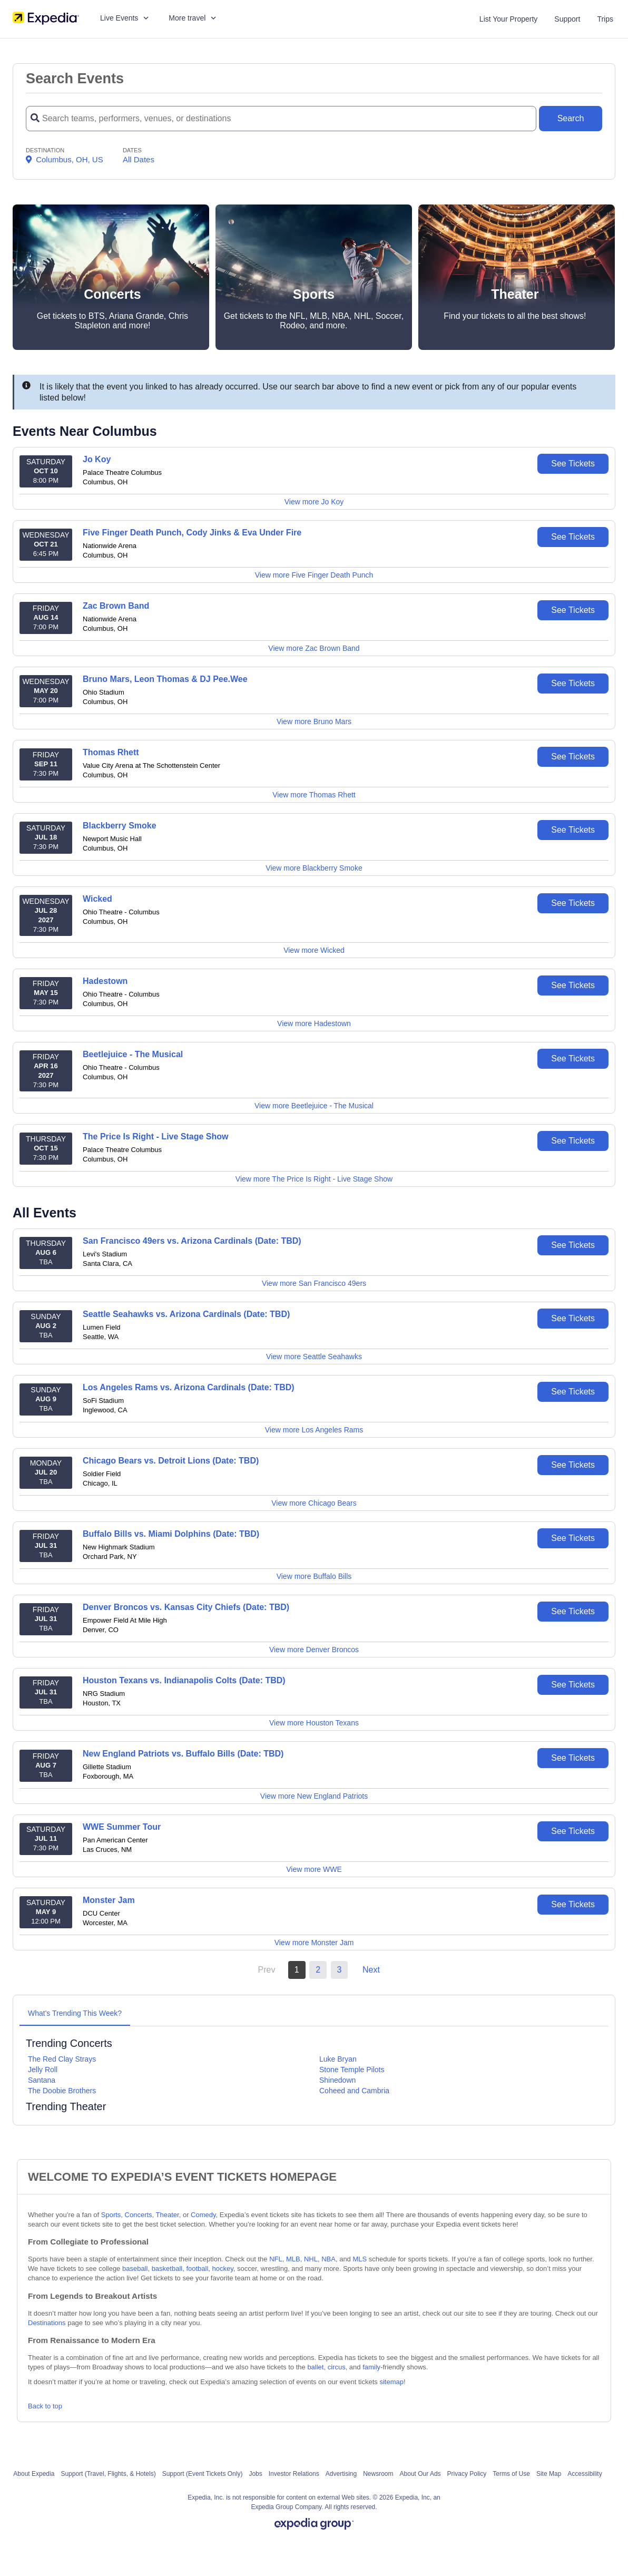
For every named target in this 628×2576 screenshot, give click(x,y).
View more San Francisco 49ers (314, 1283)
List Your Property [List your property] (508, 19)
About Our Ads (420, 2473)
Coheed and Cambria (354, 2090)
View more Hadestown (314, 1023)
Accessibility (584, 2473)
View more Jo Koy (314, 501)
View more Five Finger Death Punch (314, 575)
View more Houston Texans (314, 1723)
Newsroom (378, 2473)
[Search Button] (570, 118)
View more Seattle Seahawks (314, 1356)
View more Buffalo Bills (314, 1576)
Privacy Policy (467, 2473)
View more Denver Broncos (314, 1649)
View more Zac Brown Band (313, 648)
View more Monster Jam (314, 1942)
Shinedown (337, 2080)
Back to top (45, 2406)
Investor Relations (294, 2473)
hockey (222, 2268)
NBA (328, 2259)
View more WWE (314, 1869)
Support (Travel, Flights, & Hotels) (108, 2473)
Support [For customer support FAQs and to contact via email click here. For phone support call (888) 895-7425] (567, 19)
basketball (167, 2268)
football (197, 2268)
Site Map (548, 2473)
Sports (111, 2215)
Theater (167, 2215)
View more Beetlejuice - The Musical (314, 1105)
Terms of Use (511, 2473)
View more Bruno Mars (314, 721)
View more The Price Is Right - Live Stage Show (313, 1179)
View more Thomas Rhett (313, 795)
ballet (315, 2367)
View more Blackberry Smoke (314, 868)
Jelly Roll (42, 2069)
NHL (311, 2259)
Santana (41, 2080)
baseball (135, 2268)
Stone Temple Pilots (351, 2069)
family (371, 2367)
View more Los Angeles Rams (314, 1430)
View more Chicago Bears (314, 1503)
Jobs (255, 2473)
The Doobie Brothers (62, 2090)
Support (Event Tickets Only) (202, 2473)
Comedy (203, 2215)
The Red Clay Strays (62, 2059)
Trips (605, 19)
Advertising (341, 2473)
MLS (359, 2259)
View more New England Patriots (314, 1796)
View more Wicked (314, 950)
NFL (275, 2259)
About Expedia (33, 2473)
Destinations (47, 2323)
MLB (293, 2259)
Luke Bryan (338, 2059)
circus (337, 2367)
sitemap (391, 2382)
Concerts (138, 2215)
